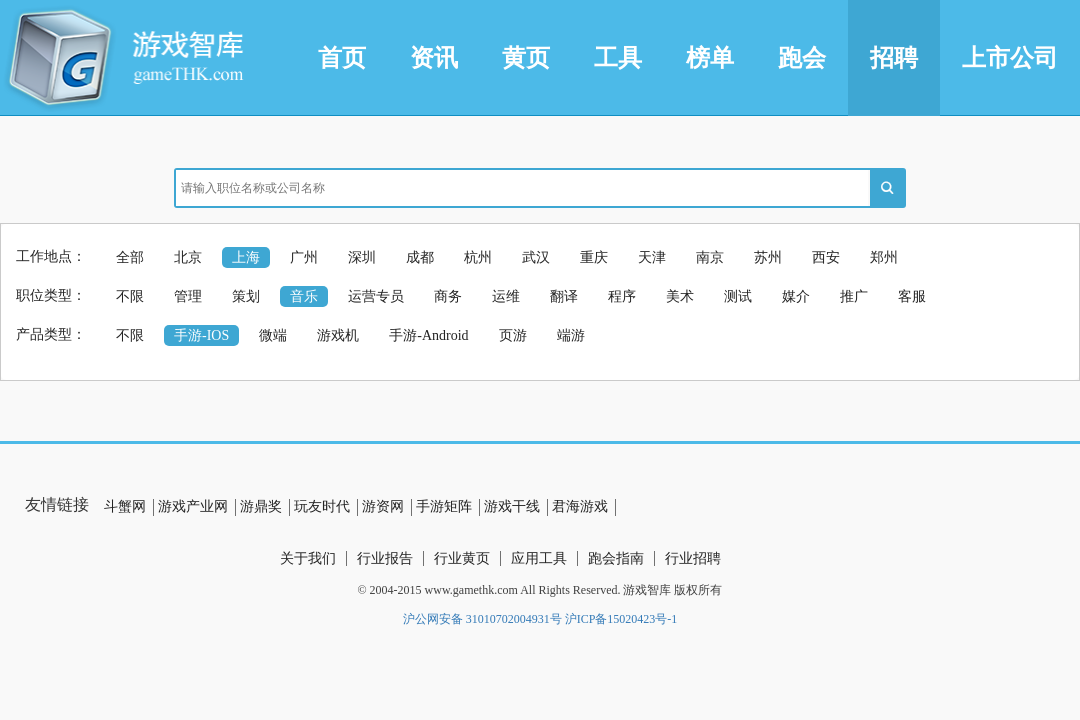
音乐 (304, 296)
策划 (246, 296)
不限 (130, 296)
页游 (513, 335)
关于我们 (308, 558)
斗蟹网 (125, 506)
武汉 (536, 257)
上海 (246, 257)
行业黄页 (462, 558)
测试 (738, 296)
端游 (571, 335)
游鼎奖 (261, 506)
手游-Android (428, 335)
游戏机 (338, 335)
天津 (652, 257)
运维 (506, 296)
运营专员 (376, 296)
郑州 (884, 257)
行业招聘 (693, 558)
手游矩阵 (444, 506)
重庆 (594, 257)
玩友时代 (322, 506)
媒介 (796, 296)
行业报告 (385, 558)
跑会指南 (616, 558)
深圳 (362, 257)
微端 (273, 335)
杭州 (478, 257)
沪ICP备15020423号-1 (621, 619)
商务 (448, 296)
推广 (854, 296)
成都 (420, 257)
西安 (826, 257)
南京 (710, 257)
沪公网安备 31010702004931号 (482, 619)
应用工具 (539, 558)
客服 (912, 296)
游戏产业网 (193, 506)
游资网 (383, 506)
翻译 (564, 296)
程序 (622, 296)
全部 (130, 257)
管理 (188, 296)
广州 (304, 257)
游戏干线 (512, 506)
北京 (188, 257)
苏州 (768, 257)
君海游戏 (580, 506)
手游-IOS (201, 335)
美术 (680, 296)
